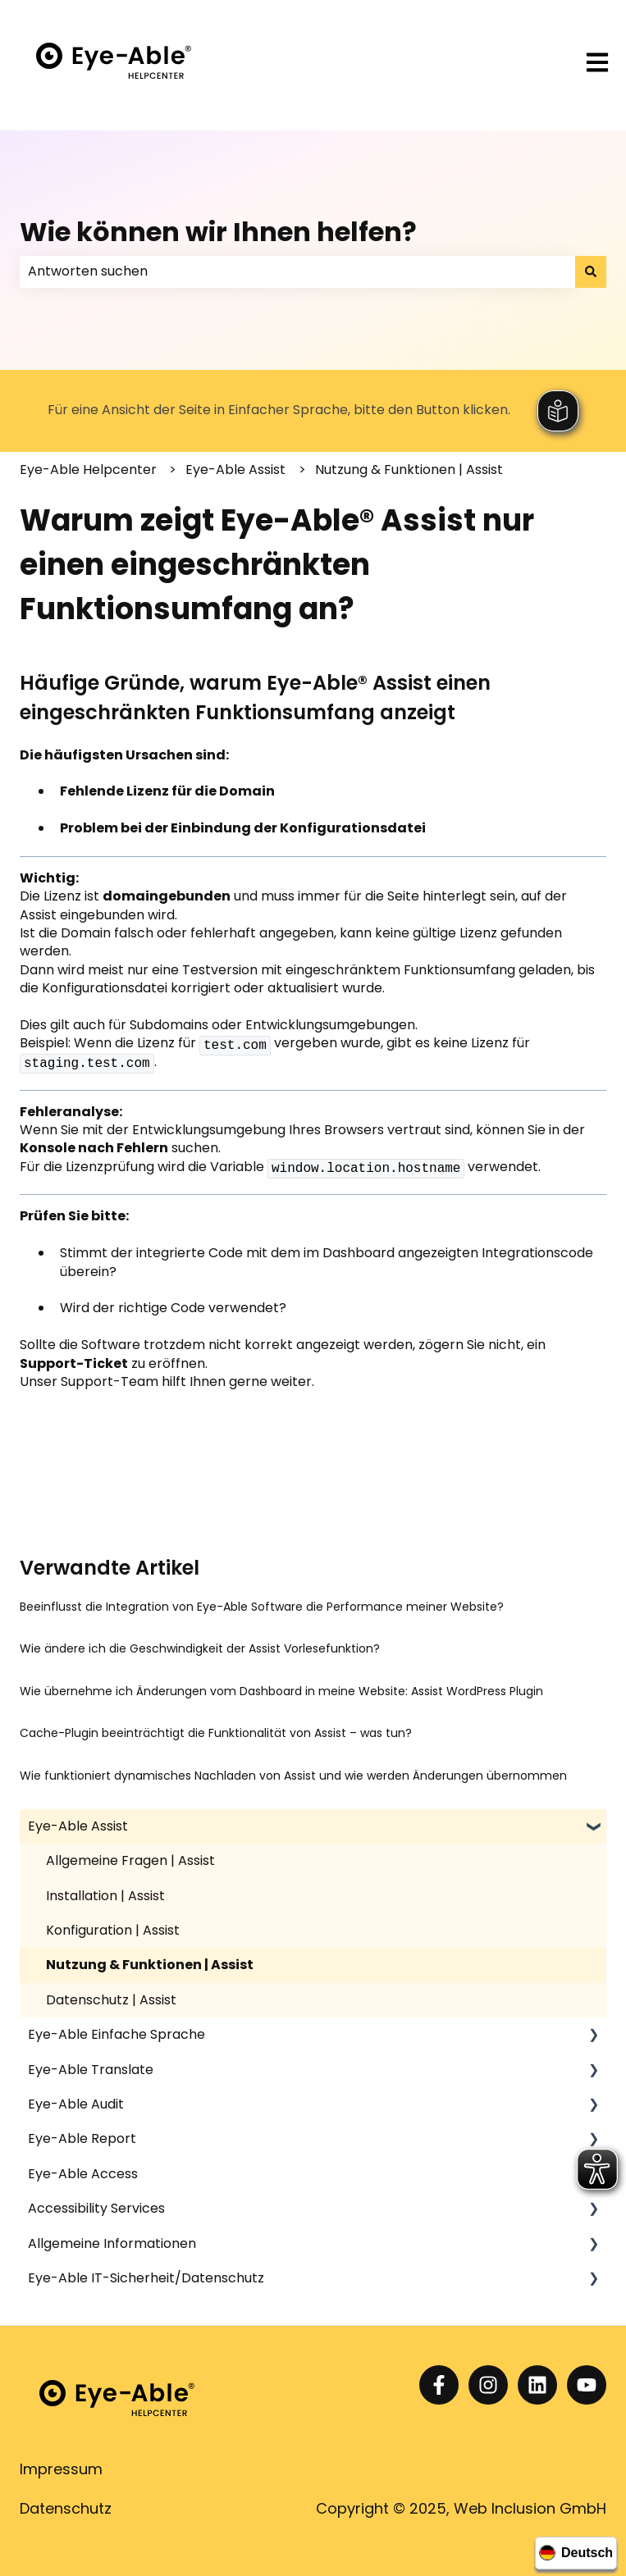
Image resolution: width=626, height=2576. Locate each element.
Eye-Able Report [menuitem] (82, 2138)
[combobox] (297, 271)
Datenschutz (66, 2508)
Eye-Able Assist (235, 469)
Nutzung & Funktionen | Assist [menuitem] (150, 1964)
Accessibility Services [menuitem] (96, 2208)
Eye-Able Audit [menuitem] (76, 2104)
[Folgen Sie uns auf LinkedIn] (537, 2385)
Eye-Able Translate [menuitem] (90, 2069)
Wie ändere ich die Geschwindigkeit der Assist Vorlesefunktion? (200, 1648)
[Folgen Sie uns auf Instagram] (488, 2385)
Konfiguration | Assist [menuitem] (113, 1930)
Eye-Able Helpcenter (88, 469)
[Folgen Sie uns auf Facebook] (439, 2385)
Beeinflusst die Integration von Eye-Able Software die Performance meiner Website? (262, 1606)
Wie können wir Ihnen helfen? (218, 231)
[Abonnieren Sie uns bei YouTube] (586, 2385)
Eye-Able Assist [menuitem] (78, 1826)
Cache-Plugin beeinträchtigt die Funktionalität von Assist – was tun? (216, 1733)
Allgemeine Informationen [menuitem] (112, 2243)
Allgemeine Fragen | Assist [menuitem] (130, 1860)
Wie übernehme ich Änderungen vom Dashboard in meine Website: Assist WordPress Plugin (281, 1691)
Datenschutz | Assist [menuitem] (111, 1999)
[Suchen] (590, 271)
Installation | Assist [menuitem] (105, 1895)
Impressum (61, 2469)
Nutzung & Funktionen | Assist (409, 469)
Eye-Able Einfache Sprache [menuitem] (116, 2034)
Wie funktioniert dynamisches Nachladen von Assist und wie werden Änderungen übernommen (293, 1775)
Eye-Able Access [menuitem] (83, 2173)
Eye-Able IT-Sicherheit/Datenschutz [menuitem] (146, 2277)
